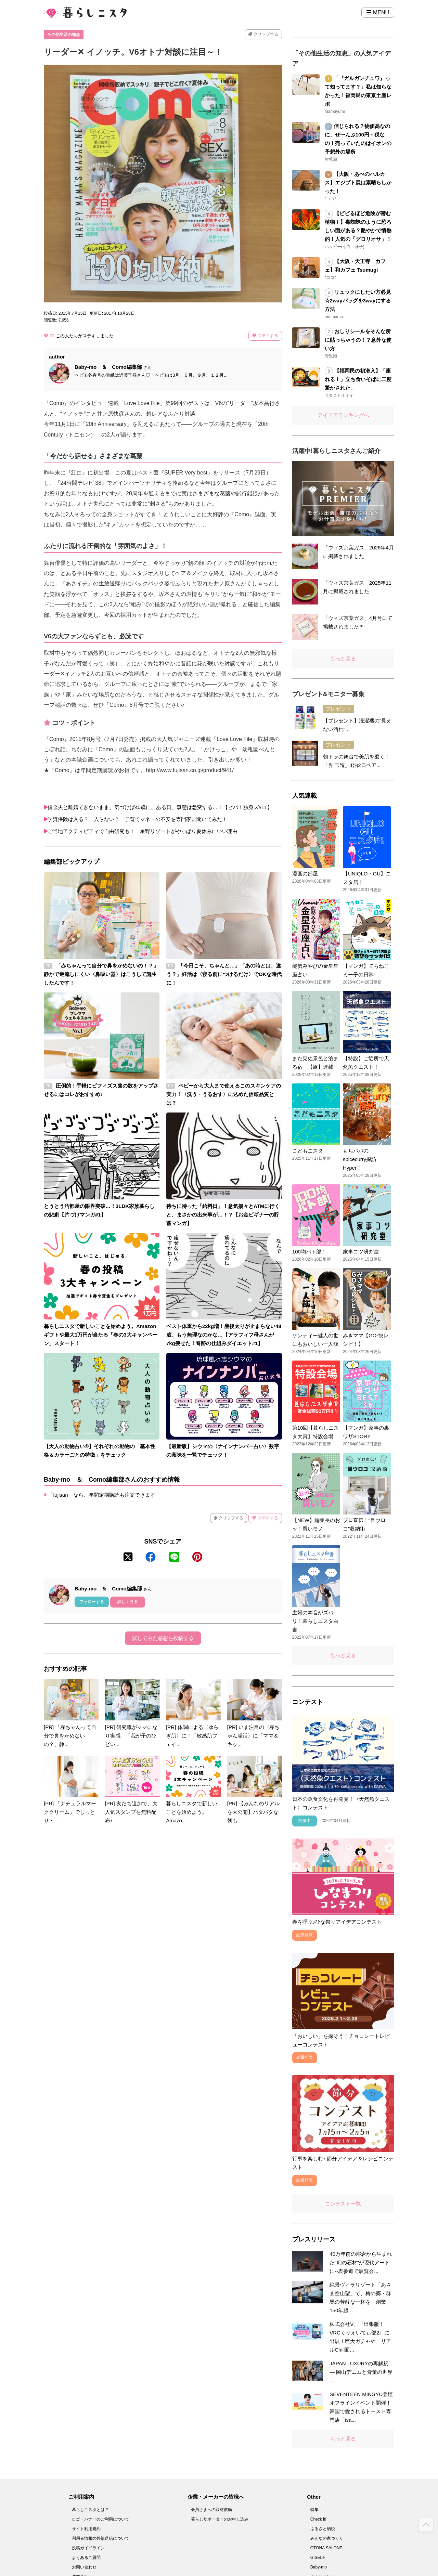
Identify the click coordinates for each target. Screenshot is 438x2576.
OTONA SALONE (326, 2548)
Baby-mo (318, 2567)
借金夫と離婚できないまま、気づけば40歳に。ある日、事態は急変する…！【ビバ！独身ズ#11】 (160, 807)
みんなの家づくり (326, 2538)
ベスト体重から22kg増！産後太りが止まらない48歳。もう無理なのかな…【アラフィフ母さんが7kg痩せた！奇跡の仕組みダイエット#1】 (223, 1334)
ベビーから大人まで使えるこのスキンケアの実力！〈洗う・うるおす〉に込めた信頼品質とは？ (223, 1094)
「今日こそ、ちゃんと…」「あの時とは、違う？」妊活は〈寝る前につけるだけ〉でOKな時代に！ (224, 974)
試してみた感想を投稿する (163, 1638)
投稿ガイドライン (88, 2548)
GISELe (317, 2557)
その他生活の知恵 (63, 34)
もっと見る (343, 658)
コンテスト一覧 (343, 2204)
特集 (314, 2509)
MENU (377, 12)
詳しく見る (127, 1601)
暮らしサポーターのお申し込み (219, 2519)
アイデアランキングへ (343, 415)
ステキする (265, 335)
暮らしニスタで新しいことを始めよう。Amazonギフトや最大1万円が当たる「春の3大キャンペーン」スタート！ (100, 1334)
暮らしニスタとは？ (90, 2509)
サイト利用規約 (86, 2528)
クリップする (263, 34)
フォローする (91, 1601)
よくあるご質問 (86, 2557)
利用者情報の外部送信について (100, 2538)
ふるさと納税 (322, 2528)
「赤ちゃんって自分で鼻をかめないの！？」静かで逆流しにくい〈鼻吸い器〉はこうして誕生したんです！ (101, 974)
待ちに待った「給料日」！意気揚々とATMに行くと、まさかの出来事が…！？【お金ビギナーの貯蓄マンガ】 (223, 1214)
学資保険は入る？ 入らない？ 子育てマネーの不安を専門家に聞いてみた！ (141, 819)
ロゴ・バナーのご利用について (100, 2519)
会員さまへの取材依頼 (211, 2509)
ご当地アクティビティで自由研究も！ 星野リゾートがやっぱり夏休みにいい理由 (142, 831)
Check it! (318, 2519)
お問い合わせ (84, 2567)
